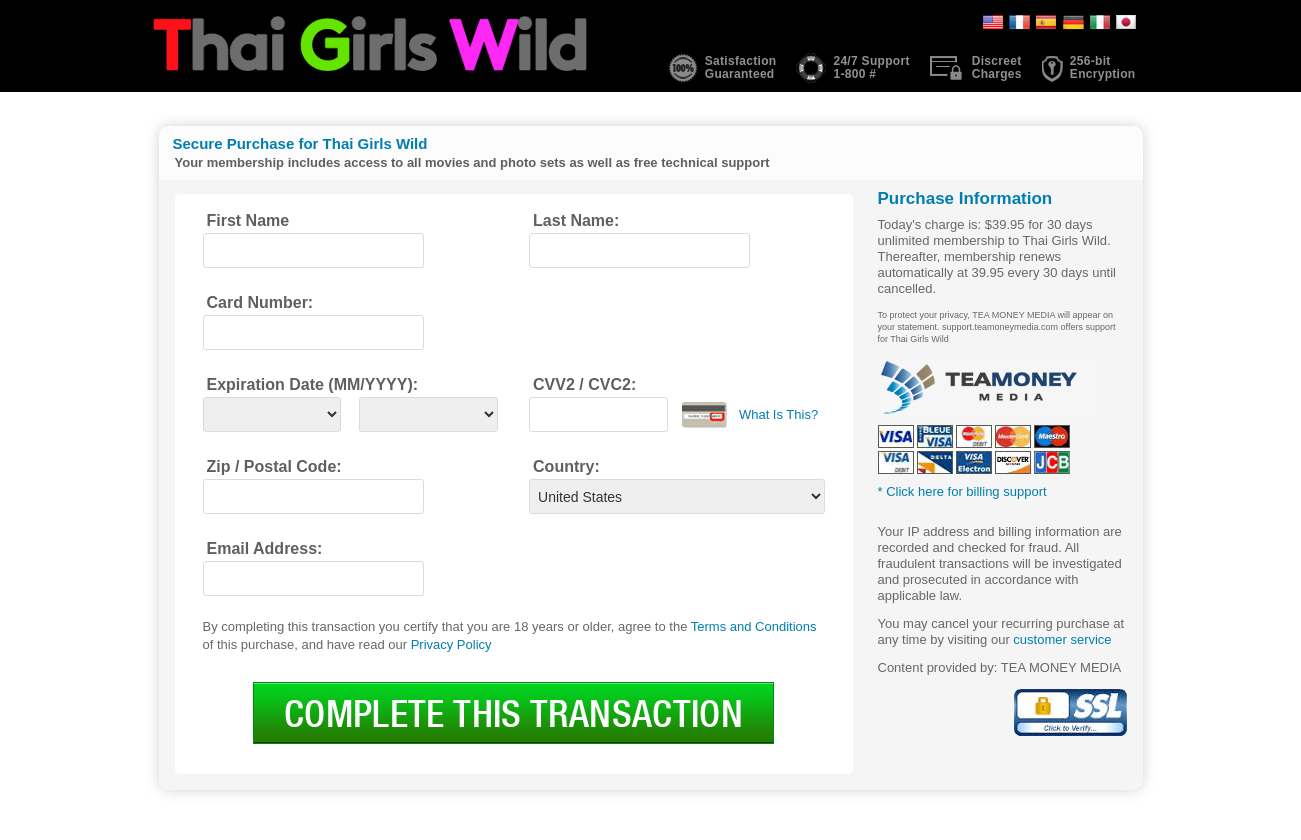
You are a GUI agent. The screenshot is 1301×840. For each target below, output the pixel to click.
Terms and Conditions (754, 626)
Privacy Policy (451, 644)
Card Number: (260, 302)
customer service (1062, 639)
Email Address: (265, 548)
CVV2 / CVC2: (584, 384)
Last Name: (576, 220)
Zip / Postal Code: (274, 466)
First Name (248, 220)
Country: (566, 466)
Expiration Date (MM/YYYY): (313, 384)
